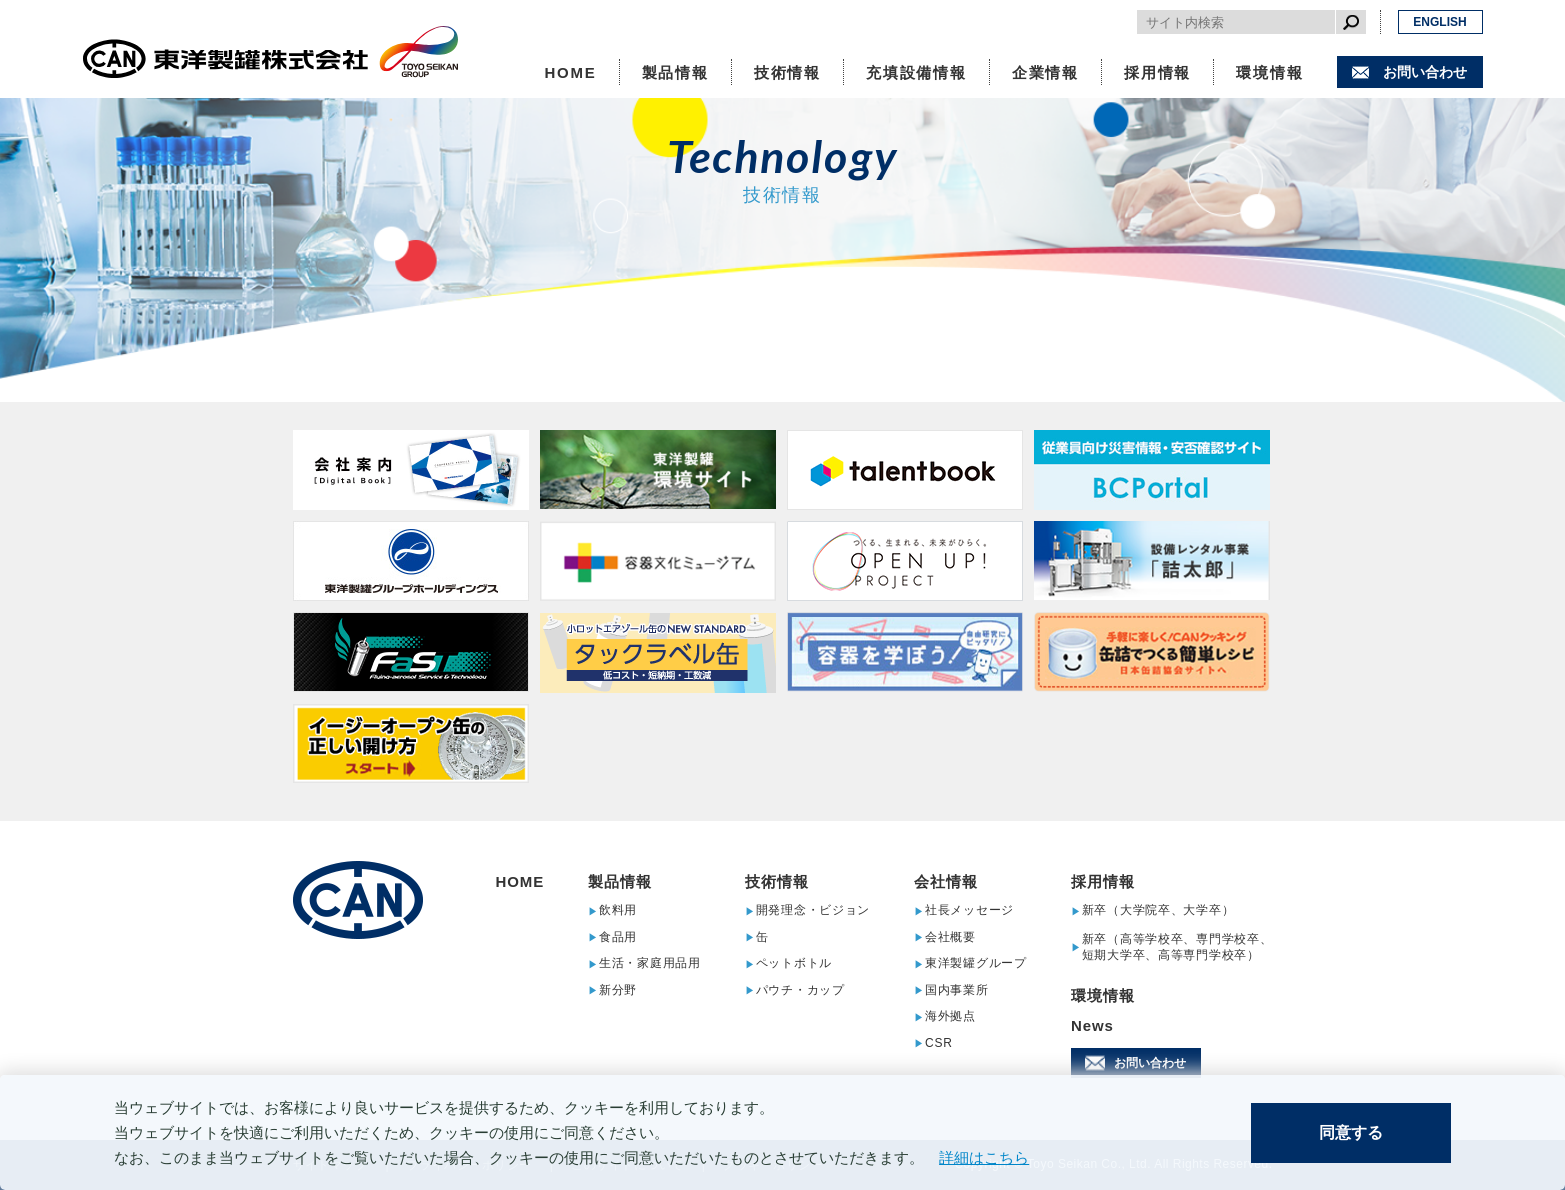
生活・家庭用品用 (650, 963)
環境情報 (1269, 72)
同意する (1351, 1132)
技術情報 (787, 72)
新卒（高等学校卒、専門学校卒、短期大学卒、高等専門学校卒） (1177, 947)
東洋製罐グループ (976, 963)
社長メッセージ (969, 910)
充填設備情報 (916, 72)
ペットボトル (794, 963)
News (1092, 1025)
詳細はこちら (984, 1157)
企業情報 (1045, 72)
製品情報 (675, 72)
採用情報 (1157, 72)
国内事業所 (957, 990)
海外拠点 (950, 1016)
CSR (939, 1043)
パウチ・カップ (800, 990)
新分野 (618, 990)
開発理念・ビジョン (813, 910)
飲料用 (618, 910)
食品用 (618, 937)
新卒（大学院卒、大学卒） (1158, 910)
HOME (570, 72)
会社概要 (950, 937)
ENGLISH (1439, 22)
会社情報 (946, 881)
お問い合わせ (1425, 72)
